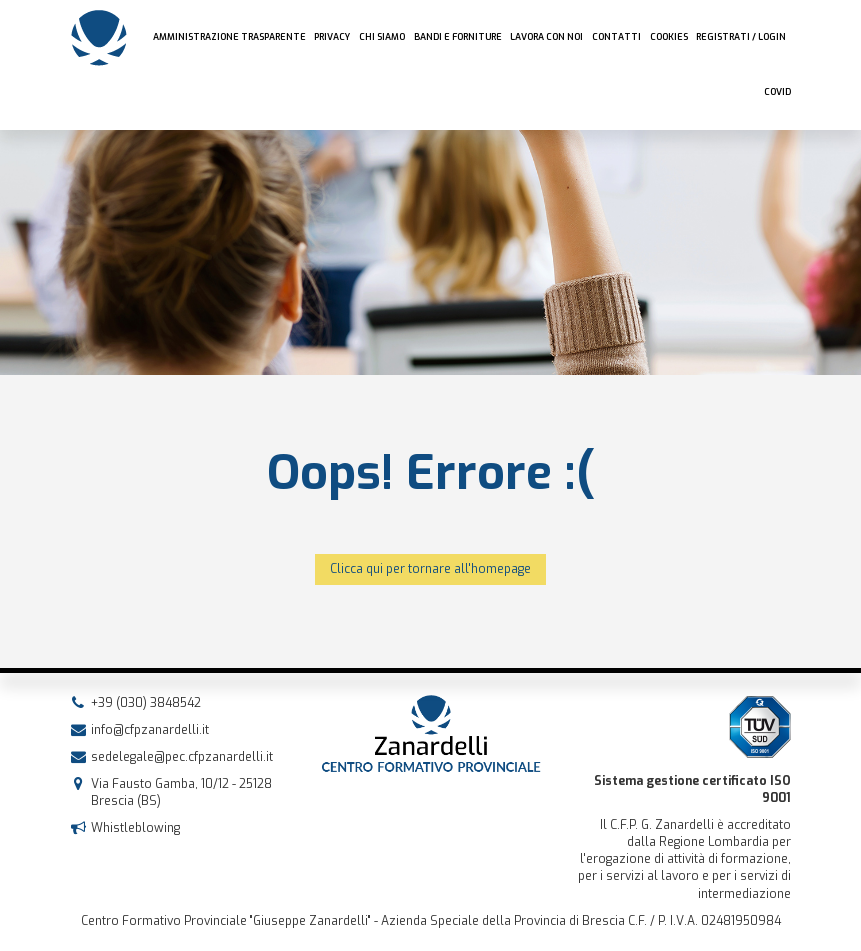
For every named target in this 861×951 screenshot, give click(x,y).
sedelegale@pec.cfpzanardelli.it (182, 757)
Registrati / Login (741, 37)
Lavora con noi (546, 37)
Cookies (669, 37)
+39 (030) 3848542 (146, 703)
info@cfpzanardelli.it (150, 730)
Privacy (332, 37)
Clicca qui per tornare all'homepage (430, 569)
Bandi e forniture (458, 37)
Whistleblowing (135, 828)
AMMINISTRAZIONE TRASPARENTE (229, 37)
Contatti (616, 37)
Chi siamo (382, 37)
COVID (777, 92)
